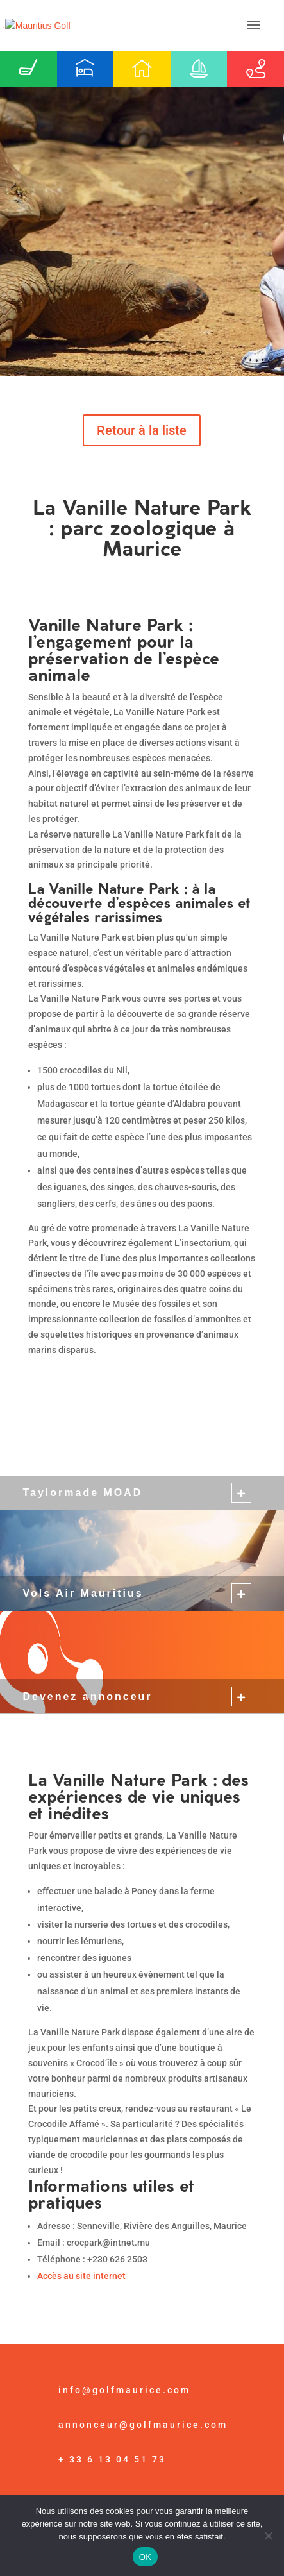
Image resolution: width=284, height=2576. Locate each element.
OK (145, 2557)
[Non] (268, 2535)
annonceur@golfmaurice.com (143, 2425)
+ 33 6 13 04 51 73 (112, 2459)
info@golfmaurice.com (124, 2390)
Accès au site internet (81, 2276)
